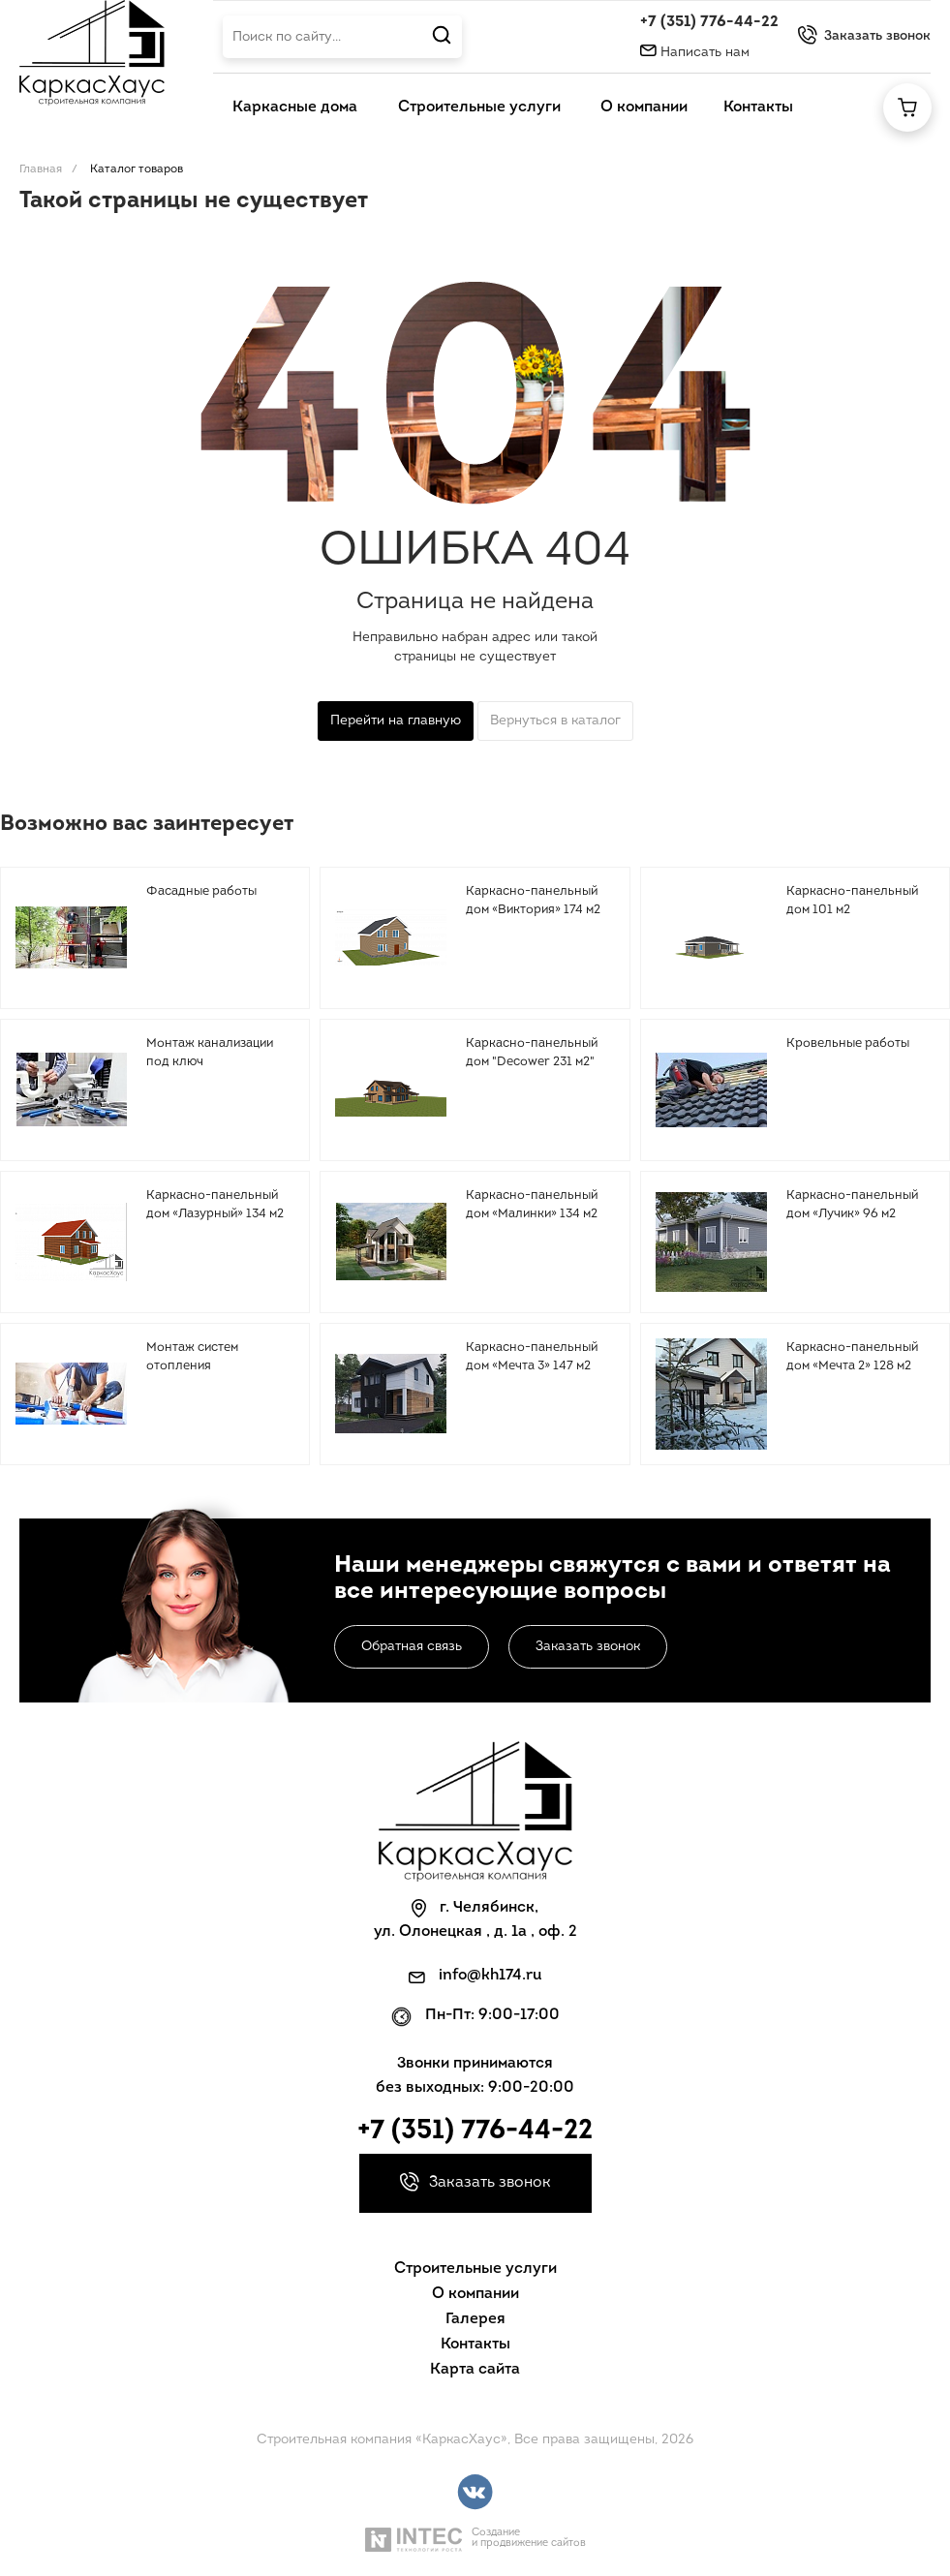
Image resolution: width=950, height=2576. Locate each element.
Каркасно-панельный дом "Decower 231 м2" (532, 1053)
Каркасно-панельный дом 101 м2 (852, 901)
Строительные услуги (475, 2269)
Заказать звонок (588, 1647)
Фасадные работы (201, 891)
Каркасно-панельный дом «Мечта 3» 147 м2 (532, 1357)
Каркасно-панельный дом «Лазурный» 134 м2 (215, 1205)
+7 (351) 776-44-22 (709, 22)
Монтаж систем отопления (192, 1357)
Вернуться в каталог (555, 721)
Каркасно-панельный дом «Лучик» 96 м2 (852, 1205)
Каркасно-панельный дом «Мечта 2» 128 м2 (852, 1357)
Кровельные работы (847, 1043)
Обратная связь (411, 1647)
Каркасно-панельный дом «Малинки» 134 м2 (532, 1205)
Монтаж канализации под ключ (209, 1053)
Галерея (475, 2319)
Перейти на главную (395, 721)
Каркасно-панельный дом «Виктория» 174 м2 (533, 901)
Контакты (475, 2344)
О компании (475, 2294)
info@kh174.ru (490, 1975)
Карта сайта (475, 2369)
